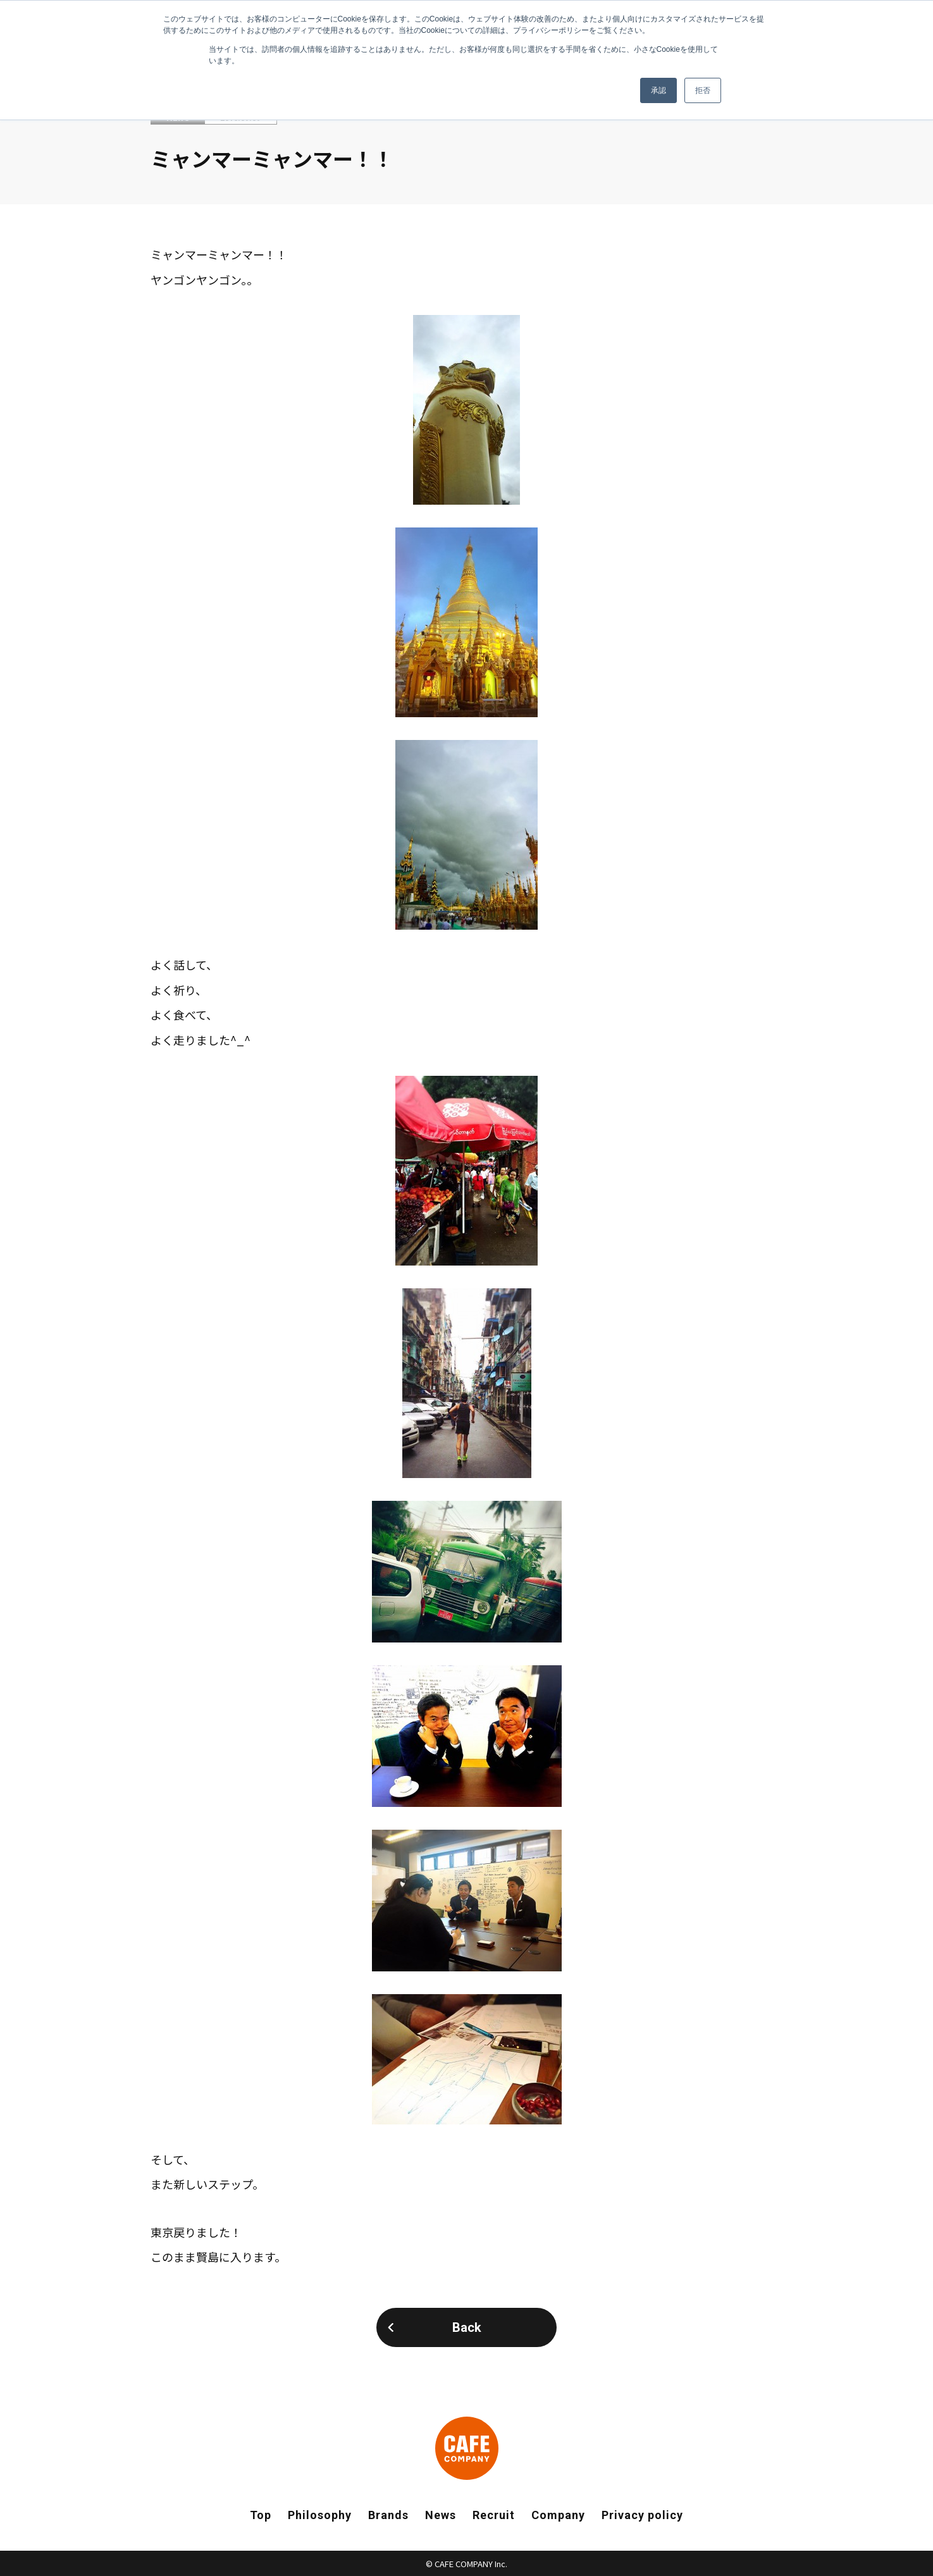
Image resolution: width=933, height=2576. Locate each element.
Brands (388, 2515)
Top (260, 2515)
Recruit (494, 2515)
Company (558, 2515)
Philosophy (320, 2515)
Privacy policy (642, 2515)
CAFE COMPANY (466, 2448)
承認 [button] (658, 90)
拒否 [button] (702, 90)
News (440, 2515)
